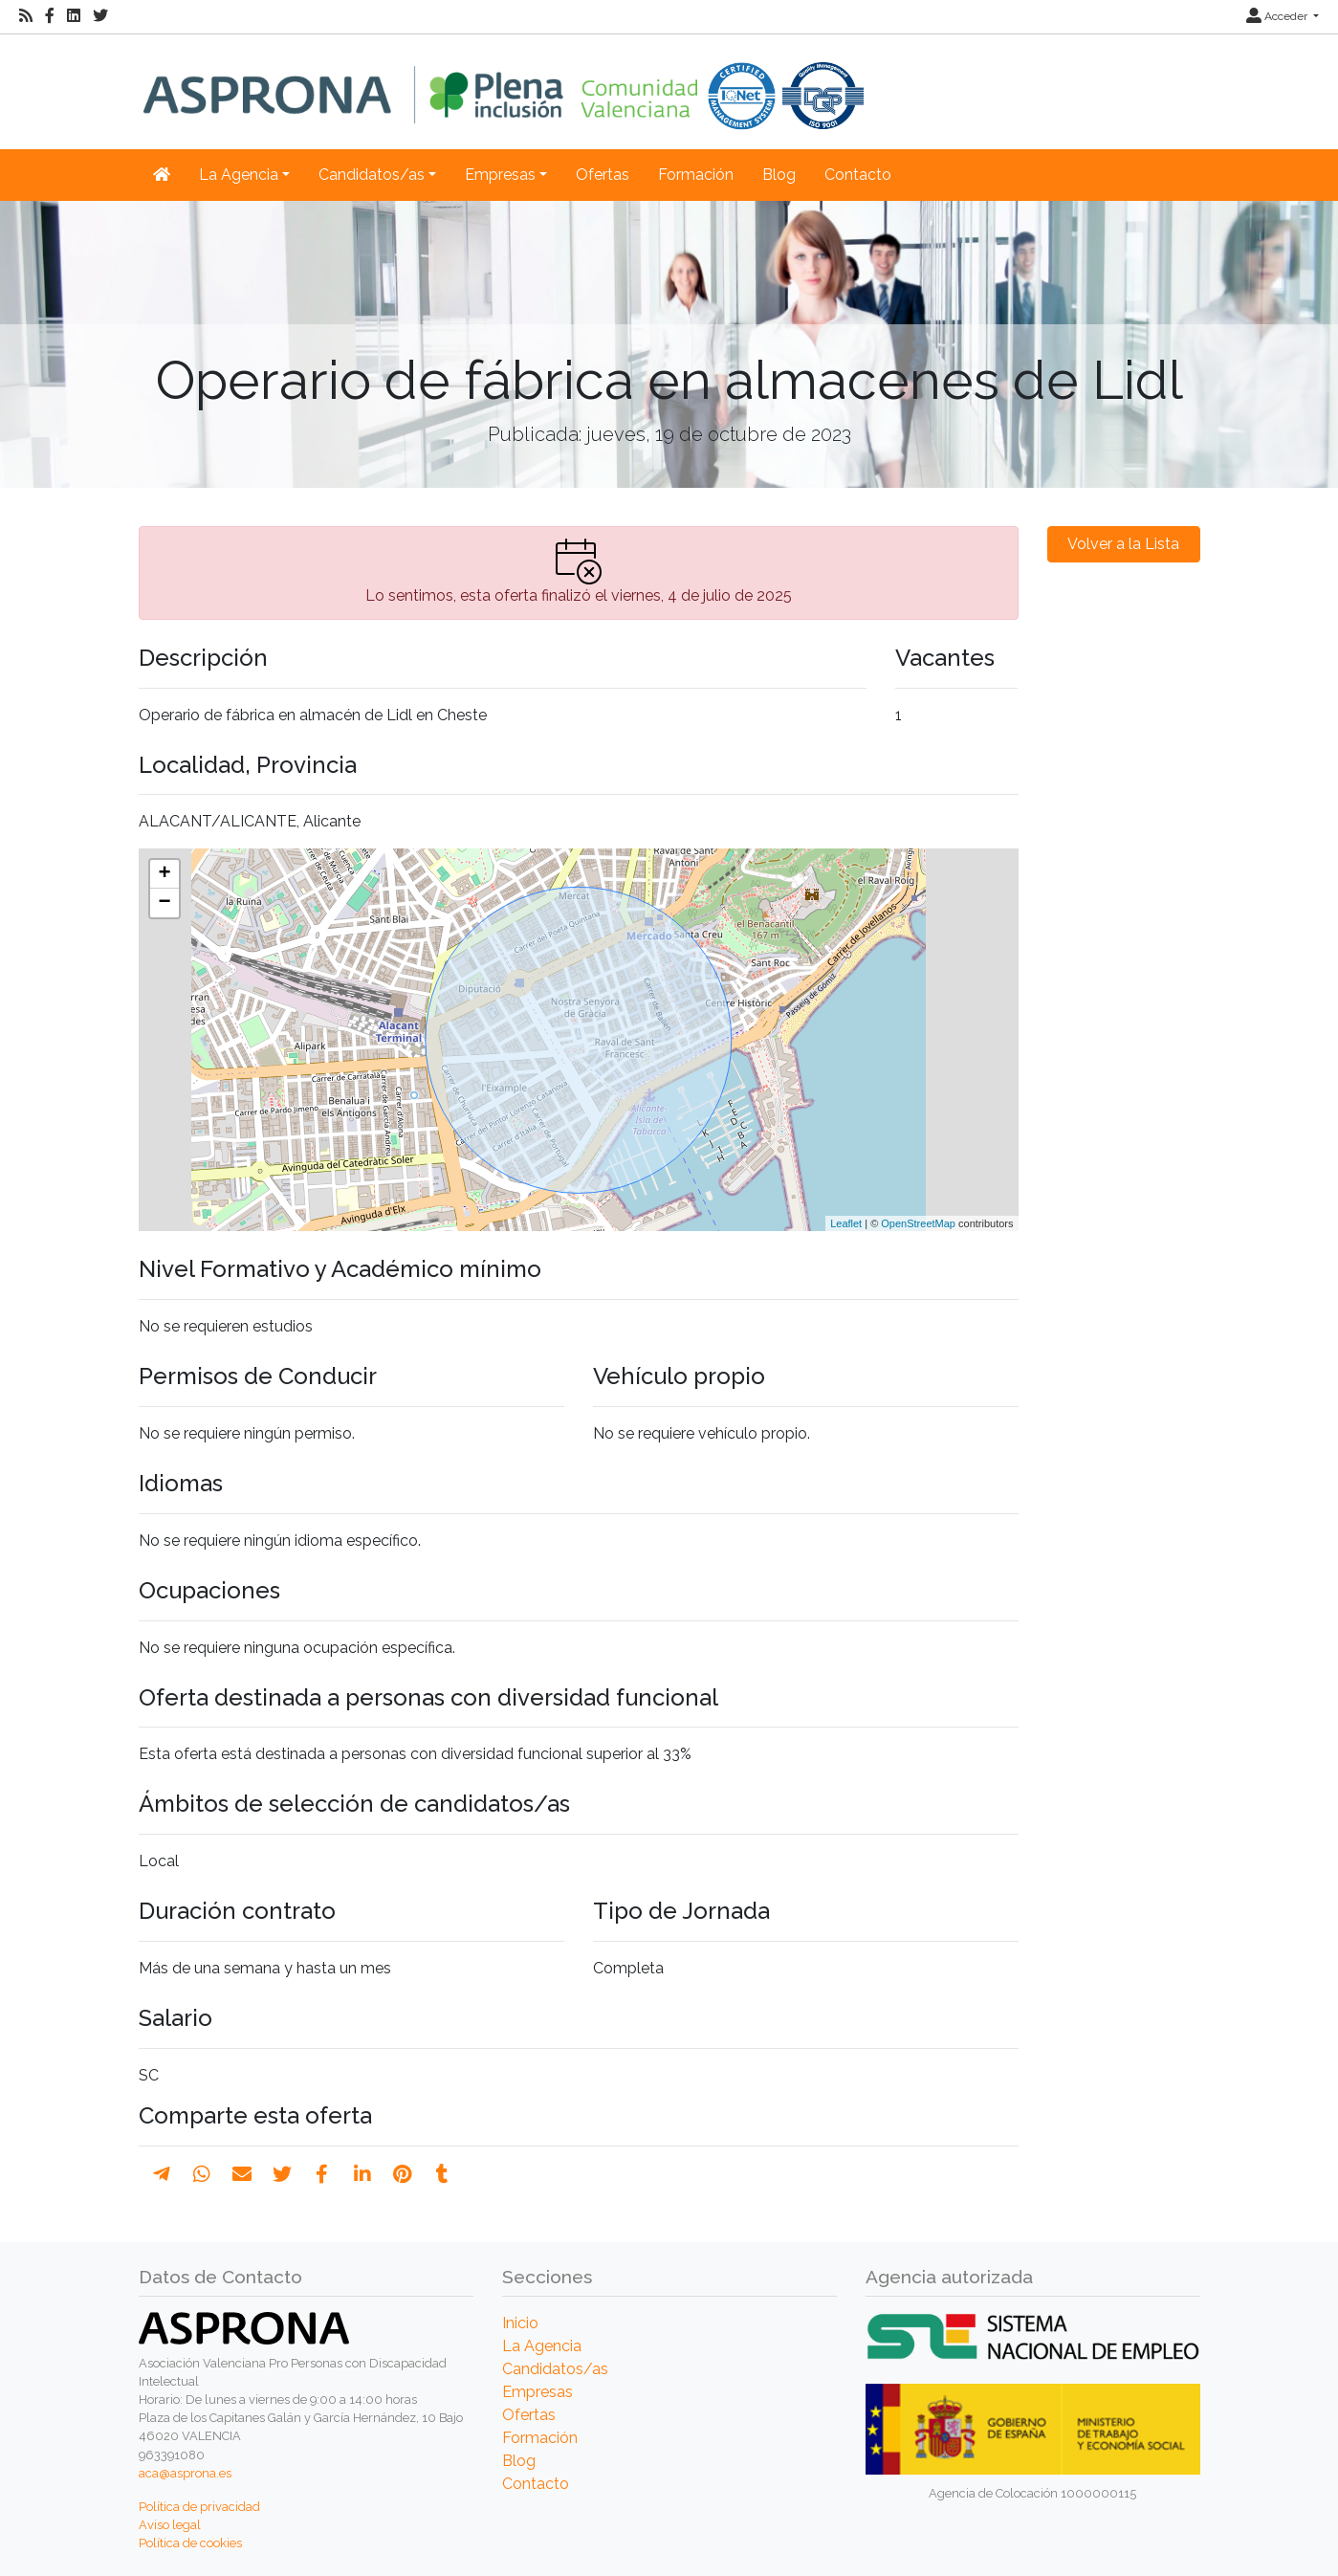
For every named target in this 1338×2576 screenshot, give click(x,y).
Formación (696, 174)
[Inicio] (503, 82)
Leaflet (846, 1223)
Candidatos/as (555, 2369)
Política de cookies (190, 2543)
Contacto (857, 174)
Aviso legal (170, 2525)
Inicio (520, 2323)
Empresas (537, 2392)
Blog (779, 174)
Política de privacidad (199, 2506)
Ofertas (602, 174)
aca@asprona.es (185, 2473)
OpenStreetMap (918, 1223)
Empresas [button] (500, 174)
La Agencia (541, 2346)
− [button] (164, 903)
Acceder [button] (1278, 16)
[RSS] (26, 16)
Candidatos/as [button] (371, 174)
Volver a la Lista (1123, 544)
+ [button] (164, 874)
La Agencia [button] (238, 174)
